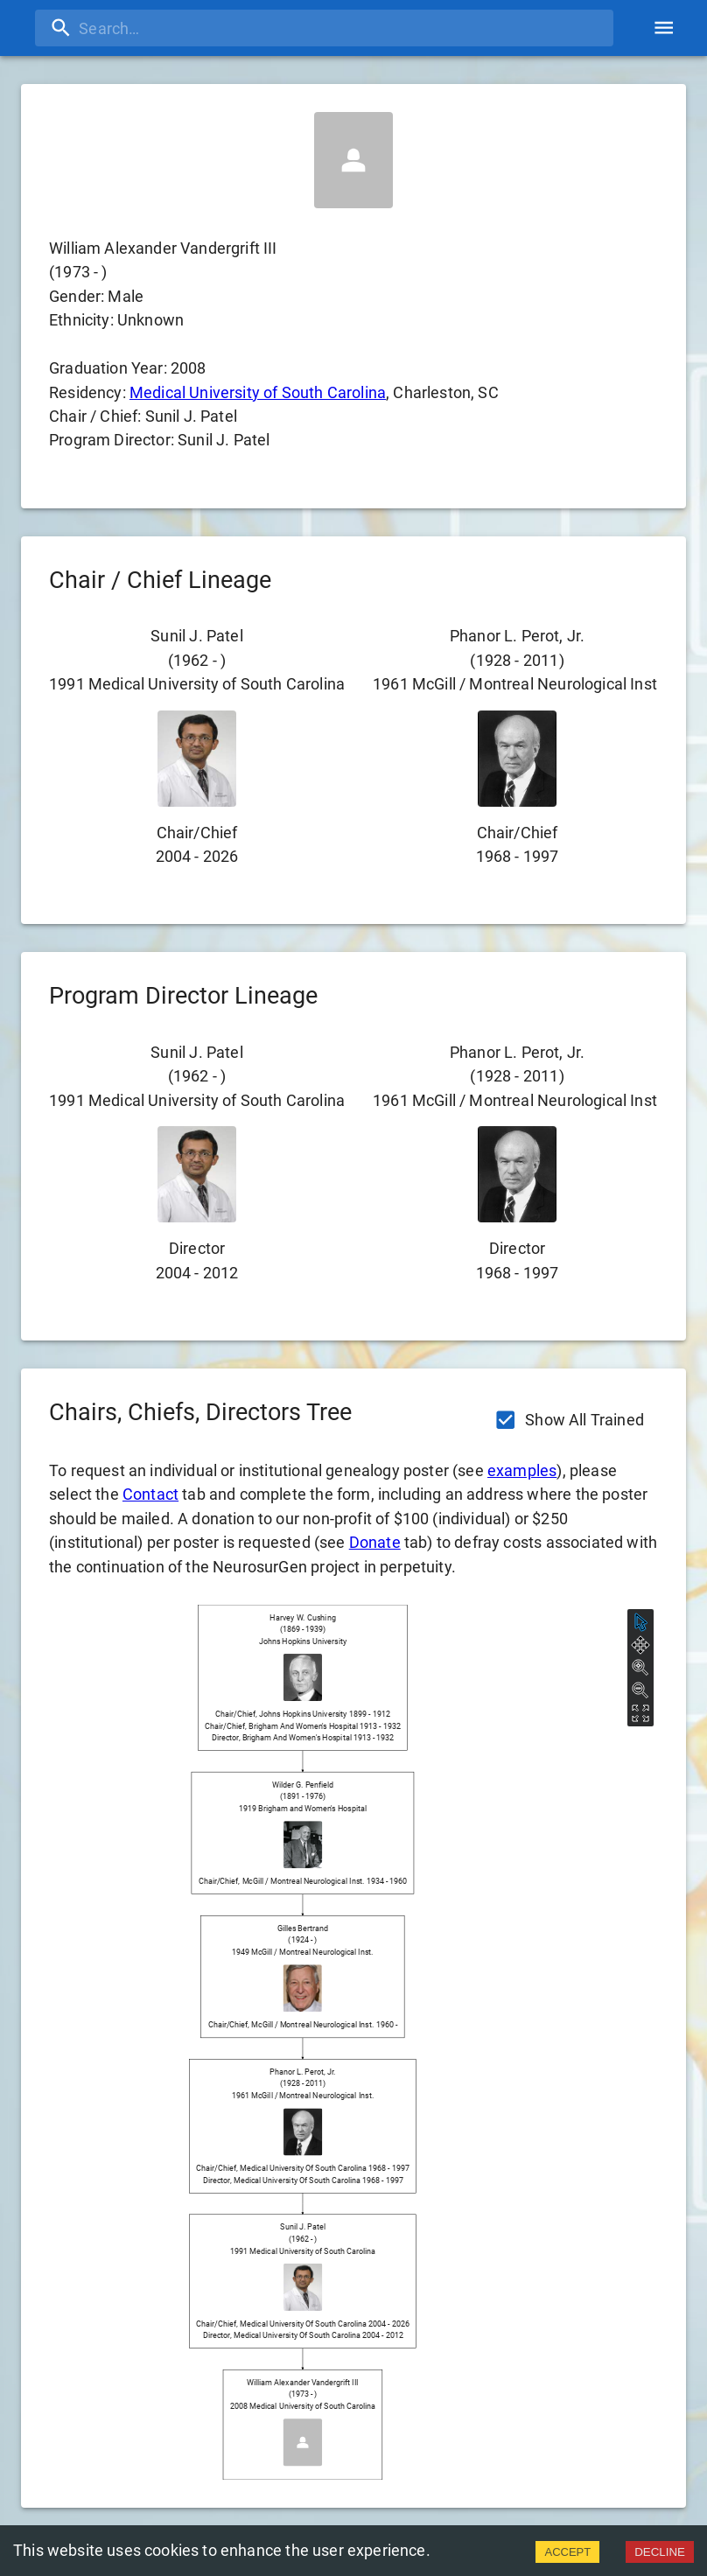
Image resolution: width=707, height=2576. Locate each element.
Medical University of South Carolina (258, 392)
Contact (150, 1494)
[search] (324, 28)
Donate (375, 1542)
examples (521, 1470)
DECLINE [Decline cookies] (659, 2551)
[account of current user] (663, 27)
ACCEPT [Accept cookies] (567, 2551)
